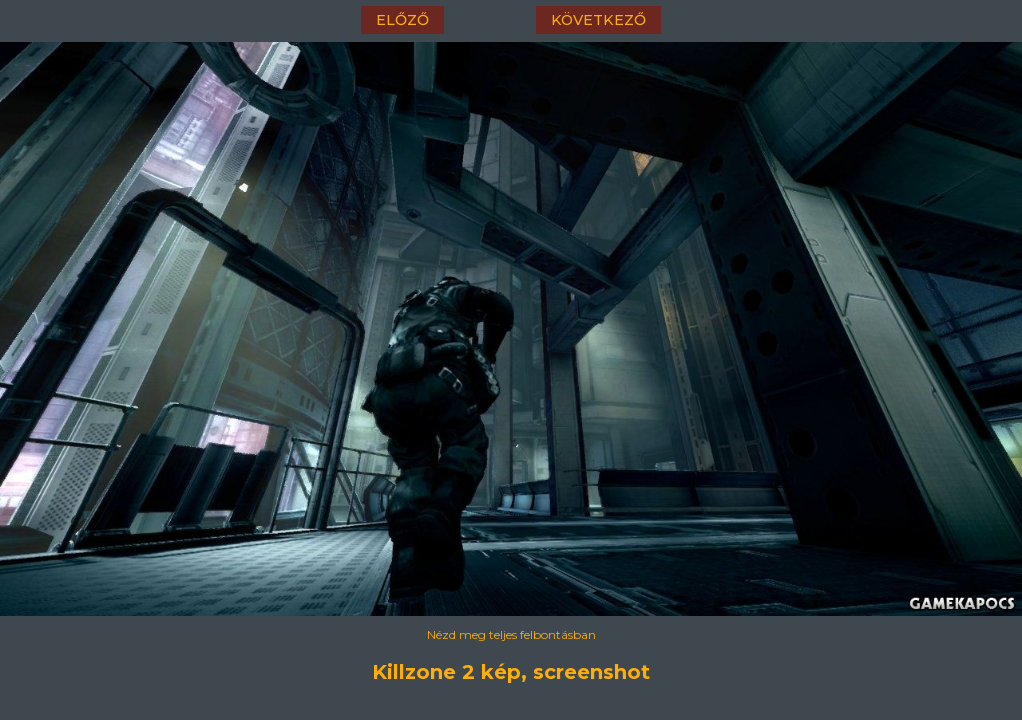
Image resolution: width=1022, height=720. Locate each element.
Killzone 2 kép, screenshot (511, 672)
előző (402, 20)
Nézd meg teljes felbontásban (511, 634)
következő (598, 20)
